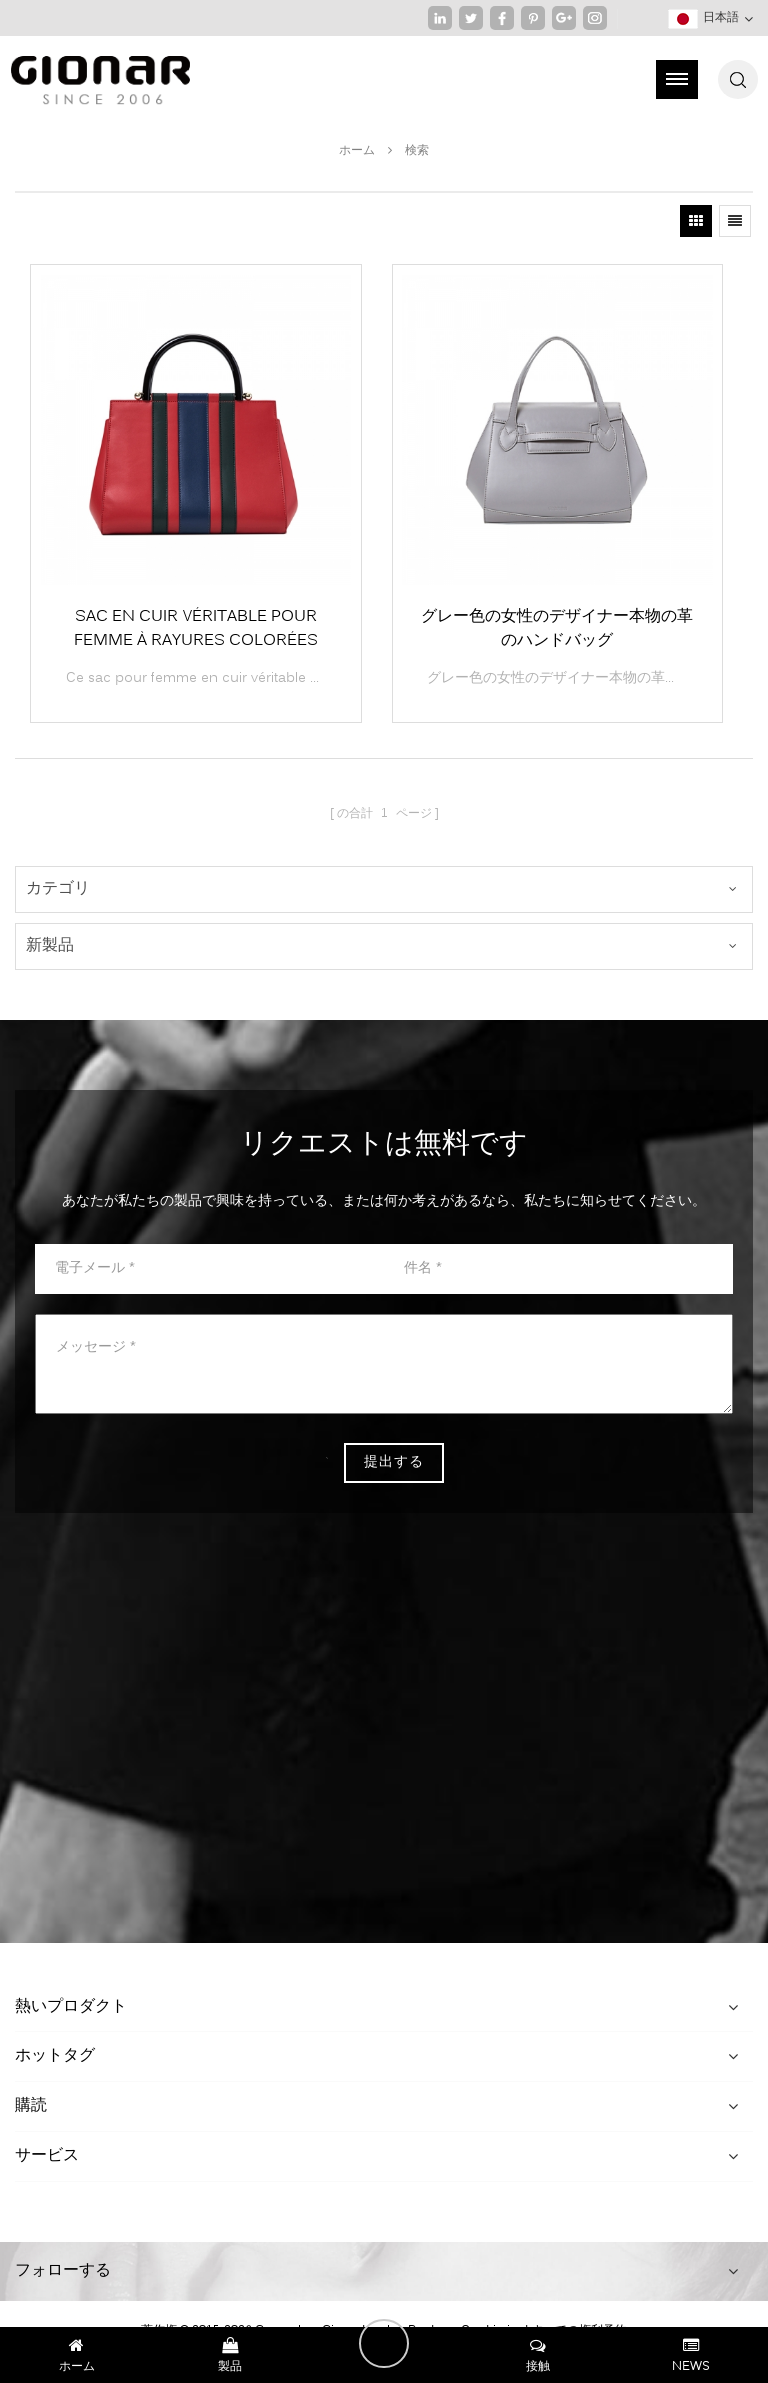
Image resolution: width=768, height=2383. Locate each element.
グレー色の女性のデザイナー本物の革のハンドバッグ (557, 629)
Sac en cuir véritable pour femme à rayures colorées (196, 629)
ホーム (357, 151)
